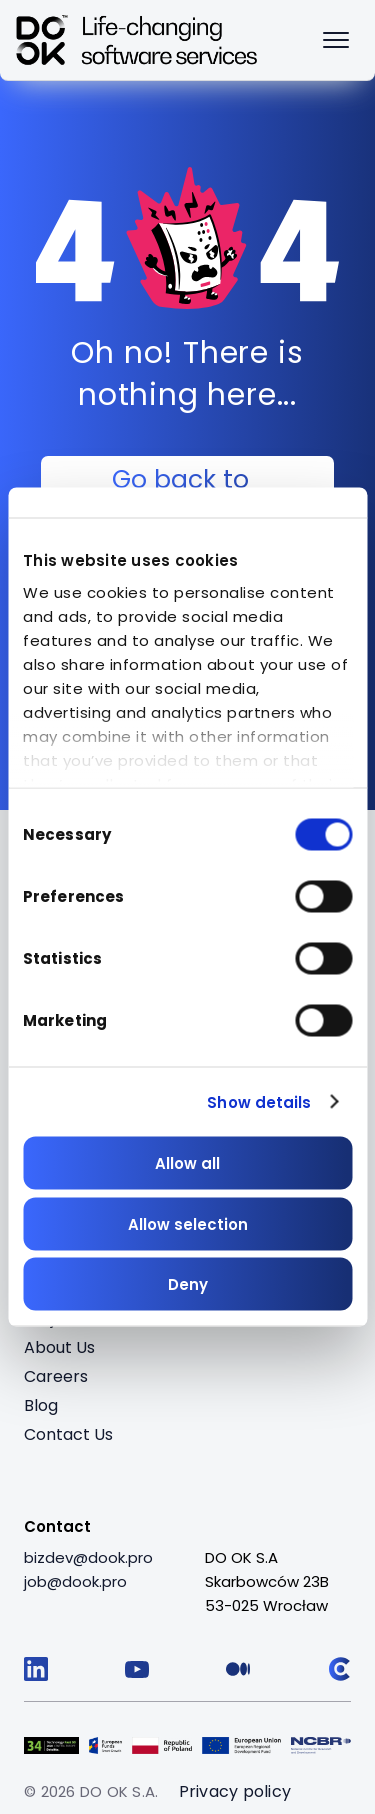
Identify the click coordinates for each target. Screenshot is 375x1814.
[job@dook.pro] (75, 1582)
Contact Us (68, 1434)
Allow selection (188, 1223)
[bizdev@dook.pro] (88, 1558)
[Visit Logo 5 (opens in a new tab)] (321, 1743)
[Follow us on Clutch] (339, 1669)
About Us (59, 1347)
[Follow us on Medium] (238, 1669)
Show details (259, 1101)
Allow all (187, 1163)
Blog (41, 1405)
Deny (188, 1284)
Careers (56, 1376)
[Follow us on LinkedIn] (36, 1669)
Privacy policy (235, 1791)
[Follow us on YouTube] (137, 1669)
